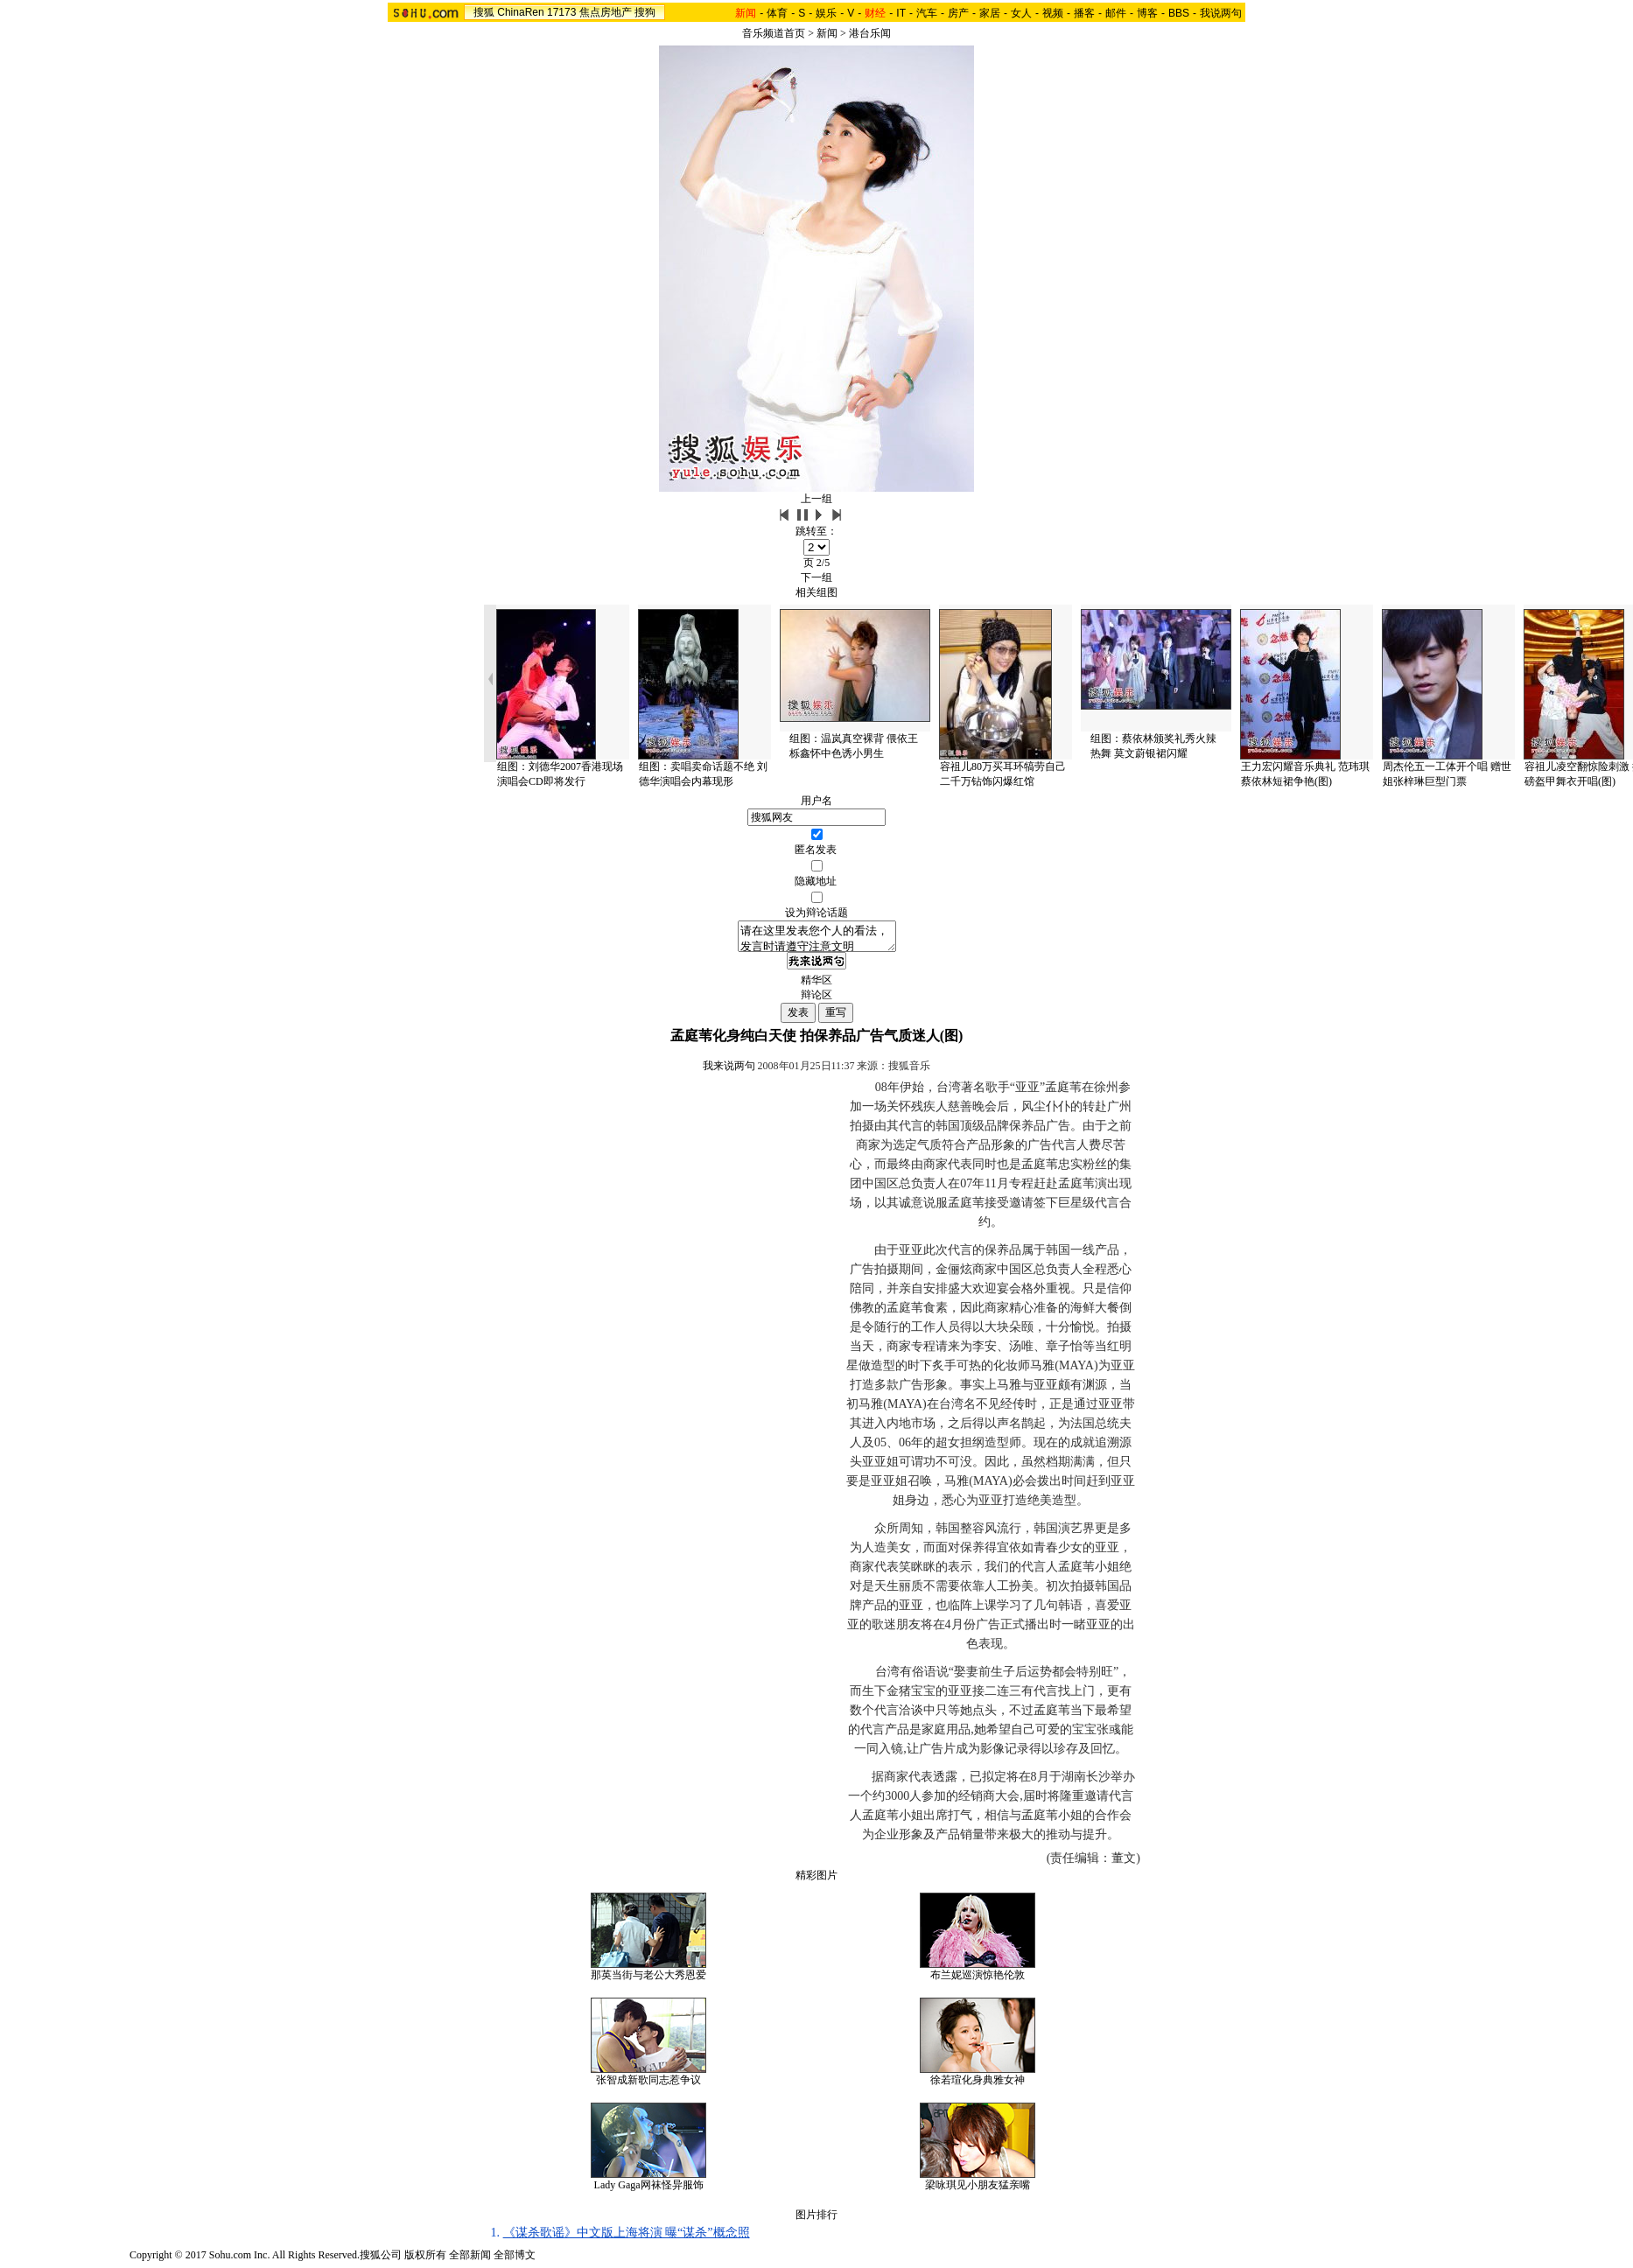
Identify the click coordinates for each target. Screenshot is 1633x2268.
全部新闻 (470, 2260)
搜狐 (483, 12)
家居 (989, 13)
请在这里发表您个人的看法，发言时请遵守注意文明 (817, 938)
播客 (1084, 13)
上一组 (816, 499)
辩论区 (816, 1000)
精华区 (816, 985)
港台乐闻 (870, 33)
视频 (1052, 13)
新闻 (827, 33)
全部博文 (515, 2260)
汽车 (926, 13)
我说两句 (1221, 13)
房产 (958, 13)
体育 (777, 13)
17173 (561, 12)
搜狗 (644, 12)
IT (901, 13)
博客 (1147, 13)
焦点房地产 (605, 12)
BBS (1178, 13)
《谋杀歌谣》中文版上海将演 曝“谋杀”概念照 (626, 2237)
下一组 (816, 577)
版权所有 (425, 2260)
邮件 (1115, 13)
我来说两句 (729, 1071)
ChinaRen (520, 12)
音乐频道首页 (773, 33)
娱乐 (826, 13)
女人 (1021, 13)
